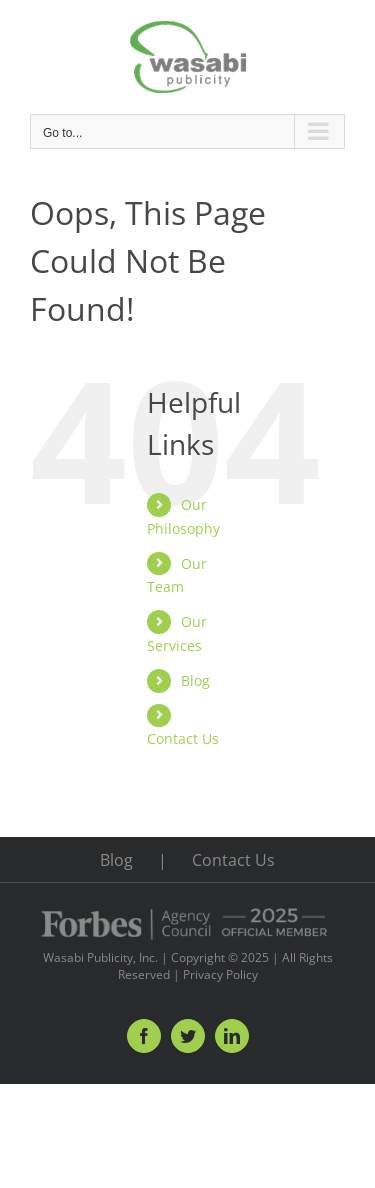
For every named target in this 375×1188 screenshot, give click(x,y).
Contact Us (183, 738)
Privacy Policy (220, 974)
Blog (195, 680)
